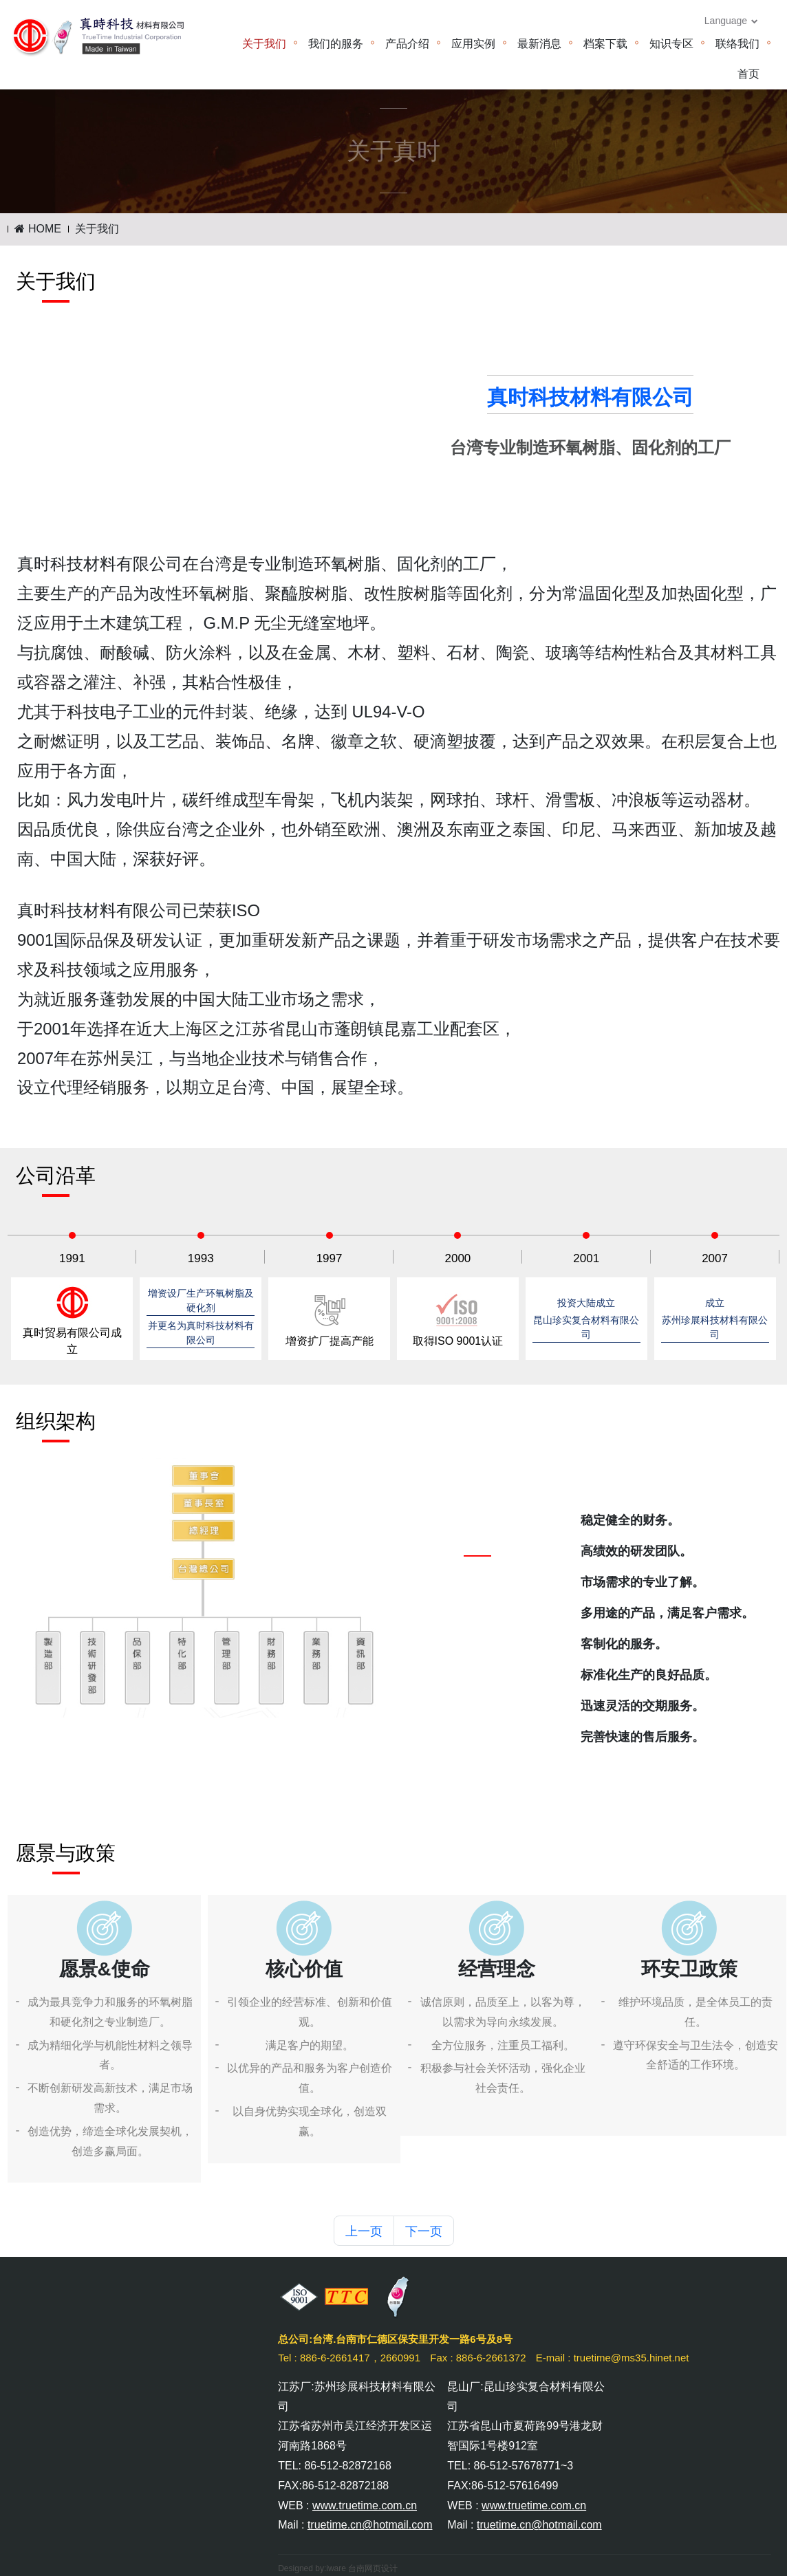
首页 (748, 74)
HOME (37, 229)
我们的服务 (335, 44)
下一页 (423, 2231)
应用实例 (473, 44)
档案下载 (605, 44)
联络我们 (737, 44)
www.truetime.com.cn (364, 2505)
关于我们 (264, 44)
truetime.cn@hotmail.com (370, 2525)
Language (731, 20)
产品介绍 (407, 44)
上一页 (363, 2231)
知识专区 (671, 44)
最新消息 (539, 44)
